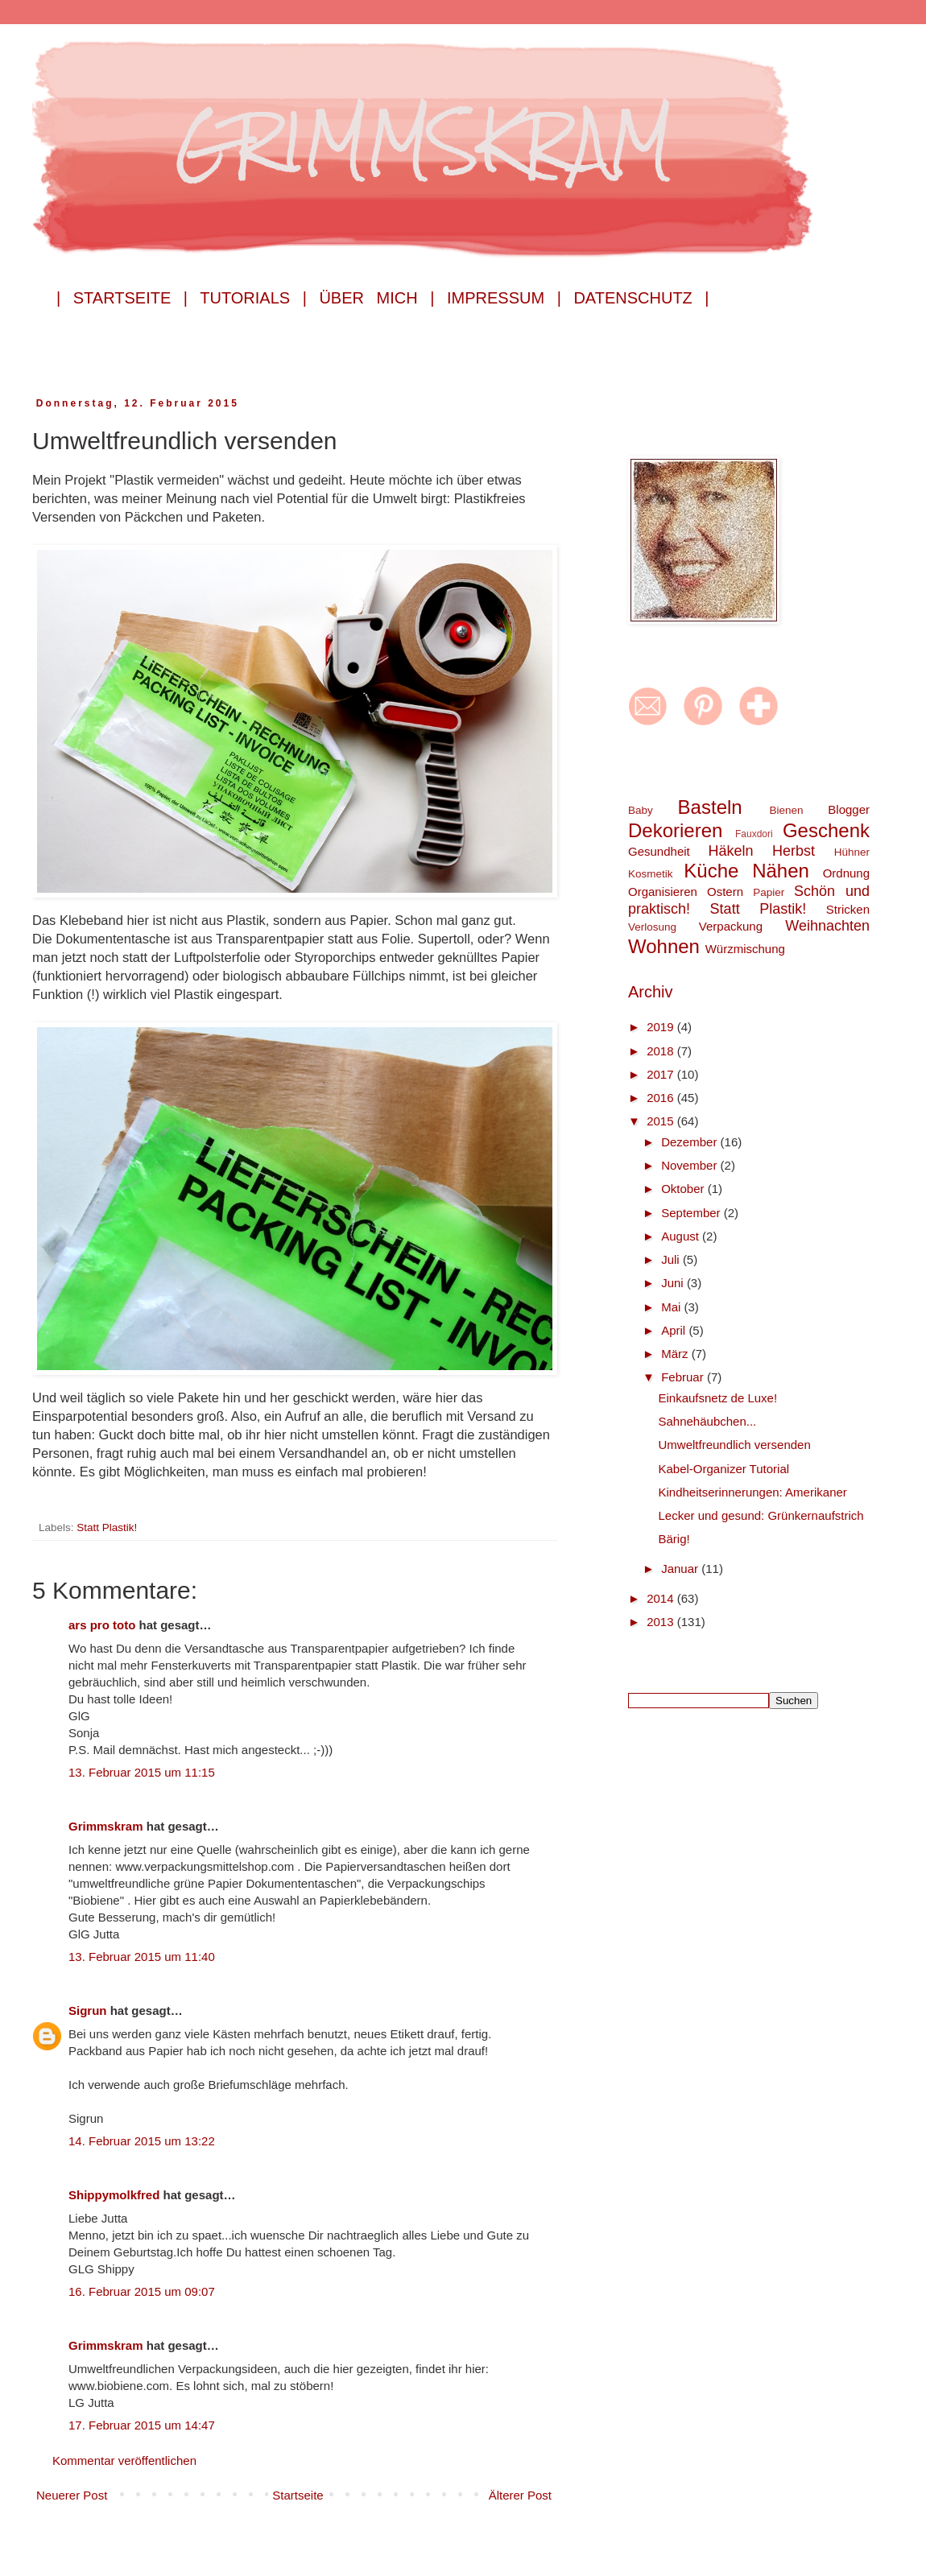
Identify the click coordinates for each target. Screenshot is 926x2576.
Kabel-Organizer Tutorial (724, 1469)
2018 (662, 1051)
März (676, 1353)
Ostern (725, 891)
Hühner (852, 852)
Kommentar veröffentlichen (124, 2460)
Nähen (780, 870)
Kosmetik (650, 874)
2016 (662, 1097)
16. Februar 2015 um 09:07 (141, 2291)
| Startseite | (122, 298)
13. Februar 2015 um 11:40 (141, 1956)
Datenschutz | (641, 298)
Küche (711, 870)
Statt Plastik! (106, 1527)
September (692, 1213)
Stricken (848, 909)
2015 (662, 1121)
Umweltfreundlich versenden (735, 1444)
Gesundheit (659, 851)
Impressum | (504, 298)
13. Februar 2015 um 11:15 (141, 1772)
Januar (681, 1568)
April (674, 1330)
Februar (684, 1377)
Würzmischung (745, 949)
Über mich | (376, 298)
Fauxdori (754, 834)
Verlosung (652, 927)
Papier (768, 892)
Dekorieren (675, 830)
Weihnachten (827, 926)
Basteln (710, 807)
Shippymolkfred (113, 2195)
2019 (662, 1027)
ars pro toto (101, 1625)
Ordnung (846, 873)
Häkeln (730, 851)
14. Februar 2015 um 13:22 (141, 2141)
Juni (674, 1283)
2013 (662, 1622)
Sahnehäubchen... (708, 1421)
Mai (672, 1307)
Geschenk (826, 830)
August (681, 1236)
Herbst (793, 851)
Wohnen (664, 946)
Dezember (690, 1142)
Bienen (786, 810)
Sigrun (87, 2010)
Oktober (684, 1188)
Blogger (849, 809)
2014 (662, 1598)
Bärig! (674, 1539)
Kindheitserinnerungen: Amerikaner (753, 1492)
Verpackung (731, 926)
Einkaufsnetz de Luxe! (718, 1398)
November (690, 1165)
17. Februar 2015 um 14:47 (141, 2425)
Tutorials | (253, 298)
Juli (672, 1259)
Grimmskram (105, 1826)
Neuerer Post (71, 2495)
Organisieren (662, 891)
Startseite (297, 2495)
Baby (640, 810)
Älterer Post (520, 2495)
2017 (662, 1074)
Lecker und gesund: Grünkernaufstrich (761, 1515)
